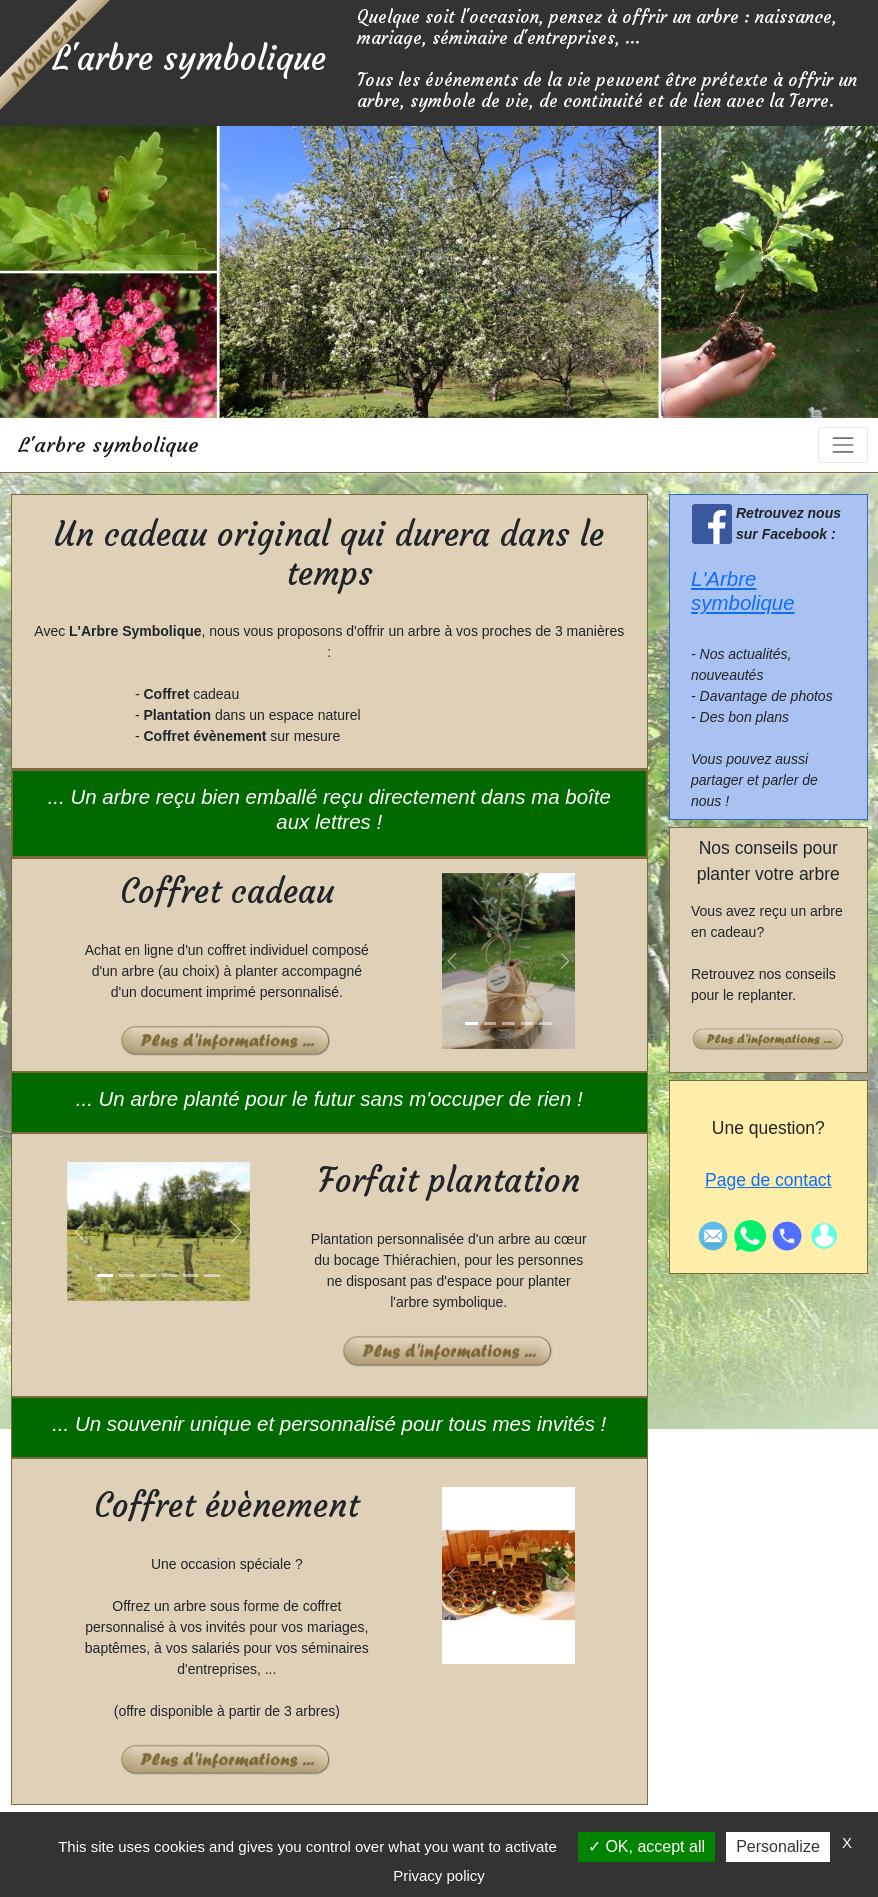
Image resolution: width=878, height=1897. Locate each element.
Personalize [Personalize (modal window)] (778, 1846)
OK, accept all (646, 1846)
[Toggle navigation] (842, 444)
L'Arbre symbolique (743, 591)
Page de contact (768, 1180)
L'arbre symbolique (108, 445)
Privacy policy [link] (439, 1875)
